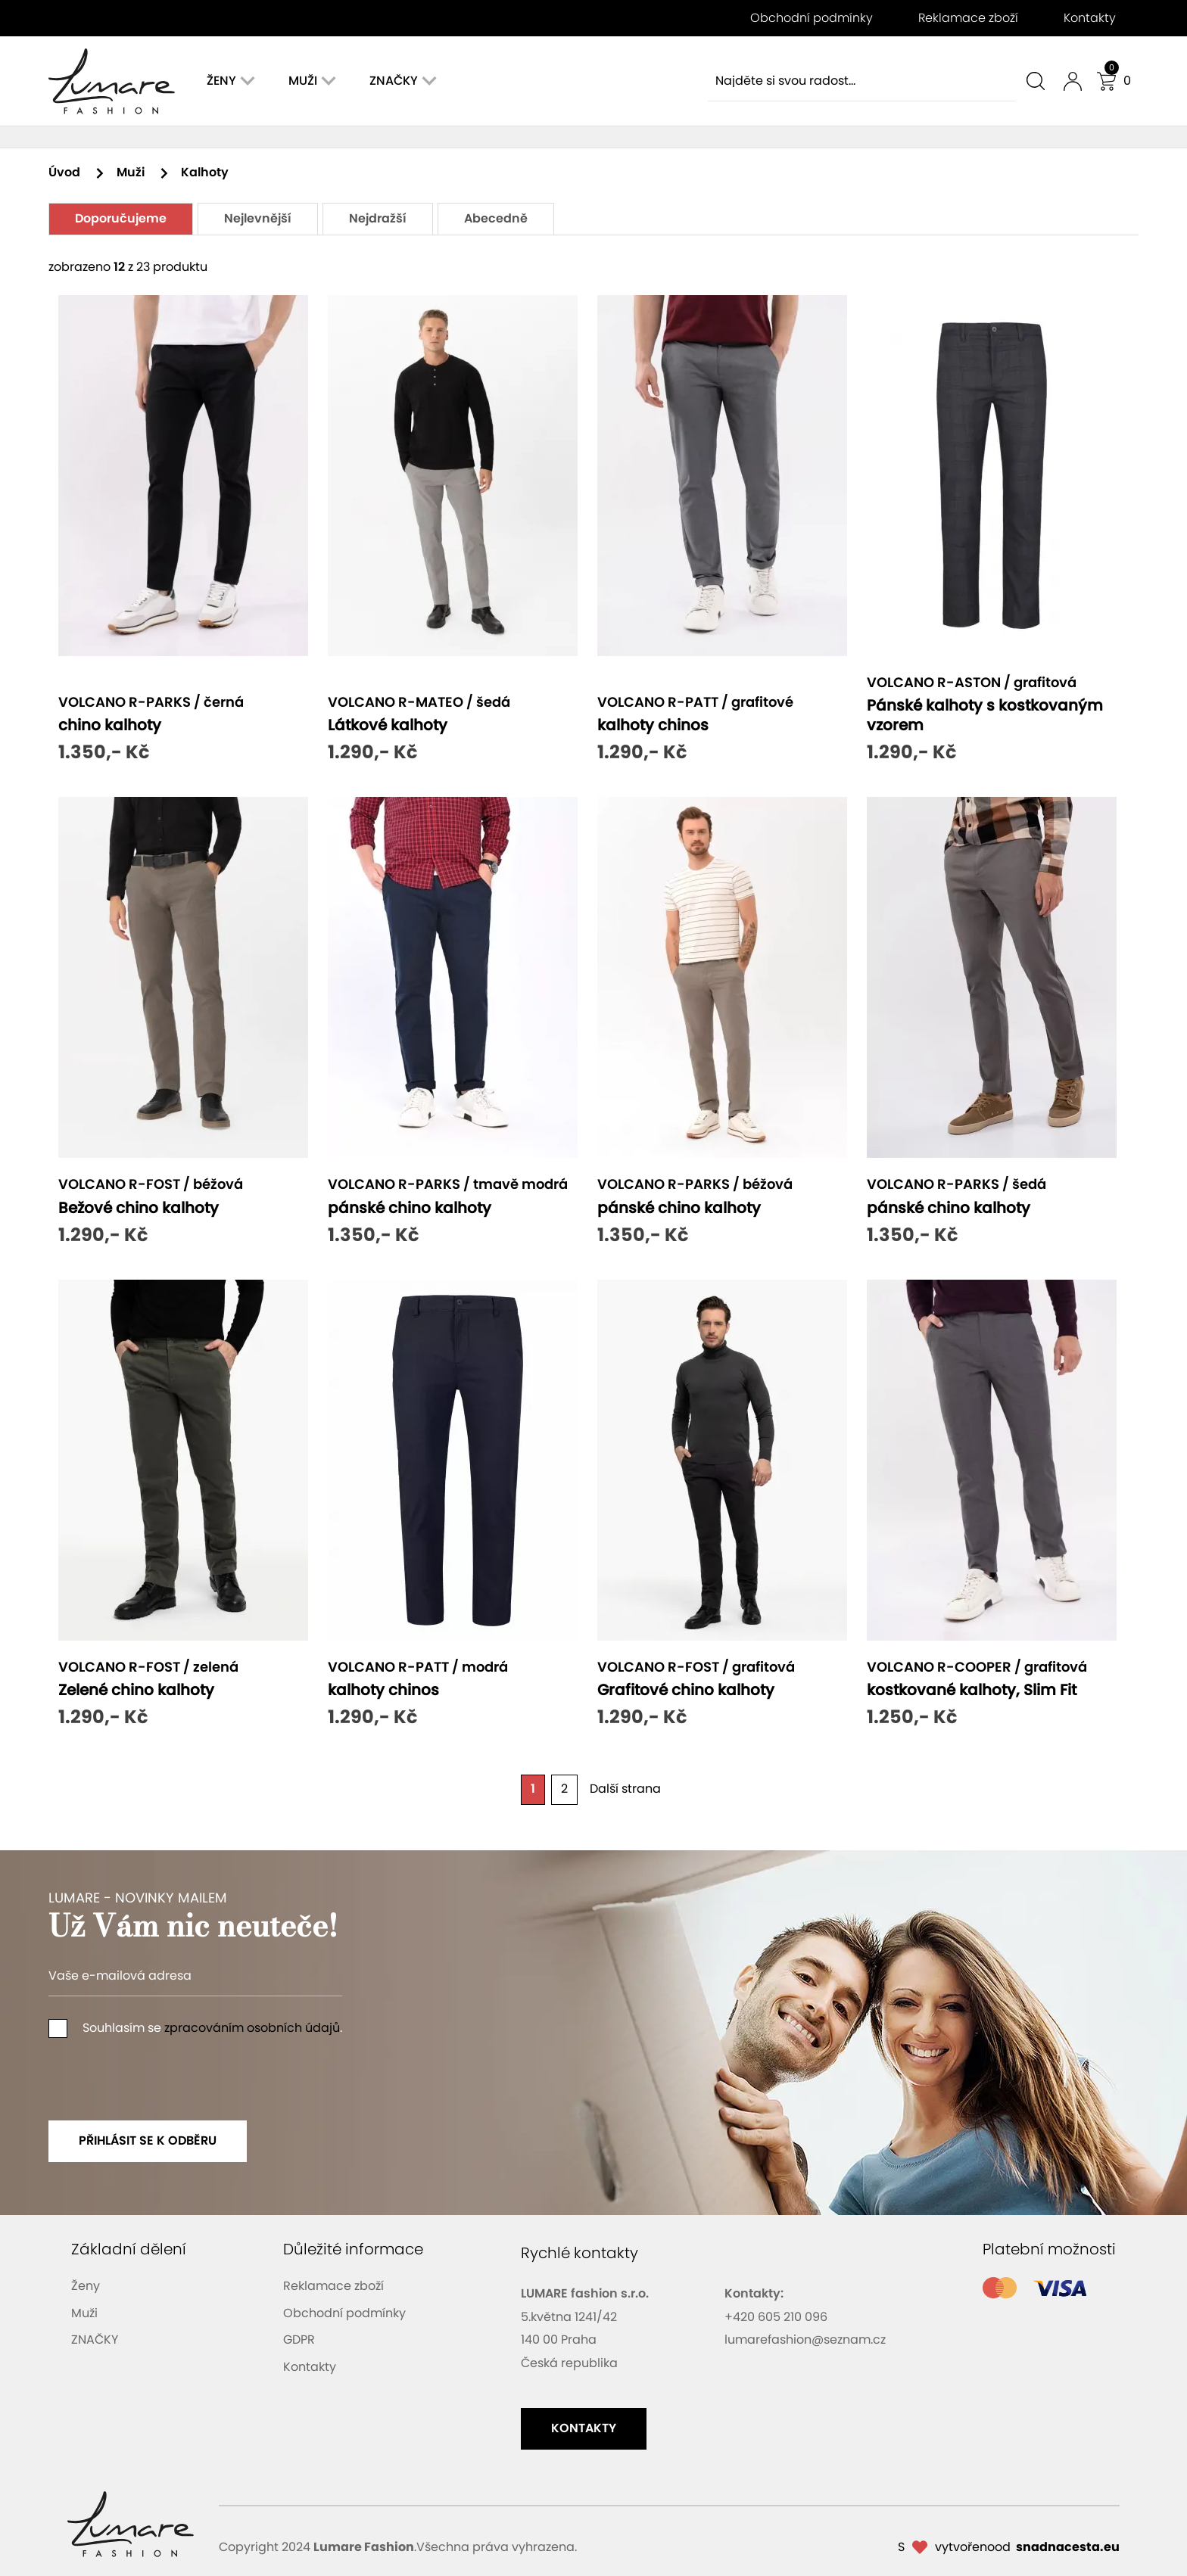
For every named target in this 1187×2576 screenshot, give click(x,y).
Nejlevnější (257, 219)
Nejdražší (378, 219)
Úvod (76, 172)
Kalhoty (205, 172)
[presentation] (163, 2075)
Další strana (625, 1789)
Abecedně (496, 219)
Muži (143, 172)
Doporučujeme (121, 219)
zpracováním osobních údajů (252, 2028)
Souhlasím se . (195, 2028)
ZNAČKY (94, 2340)
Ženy (85, 2286)
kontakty (583, 2428)
